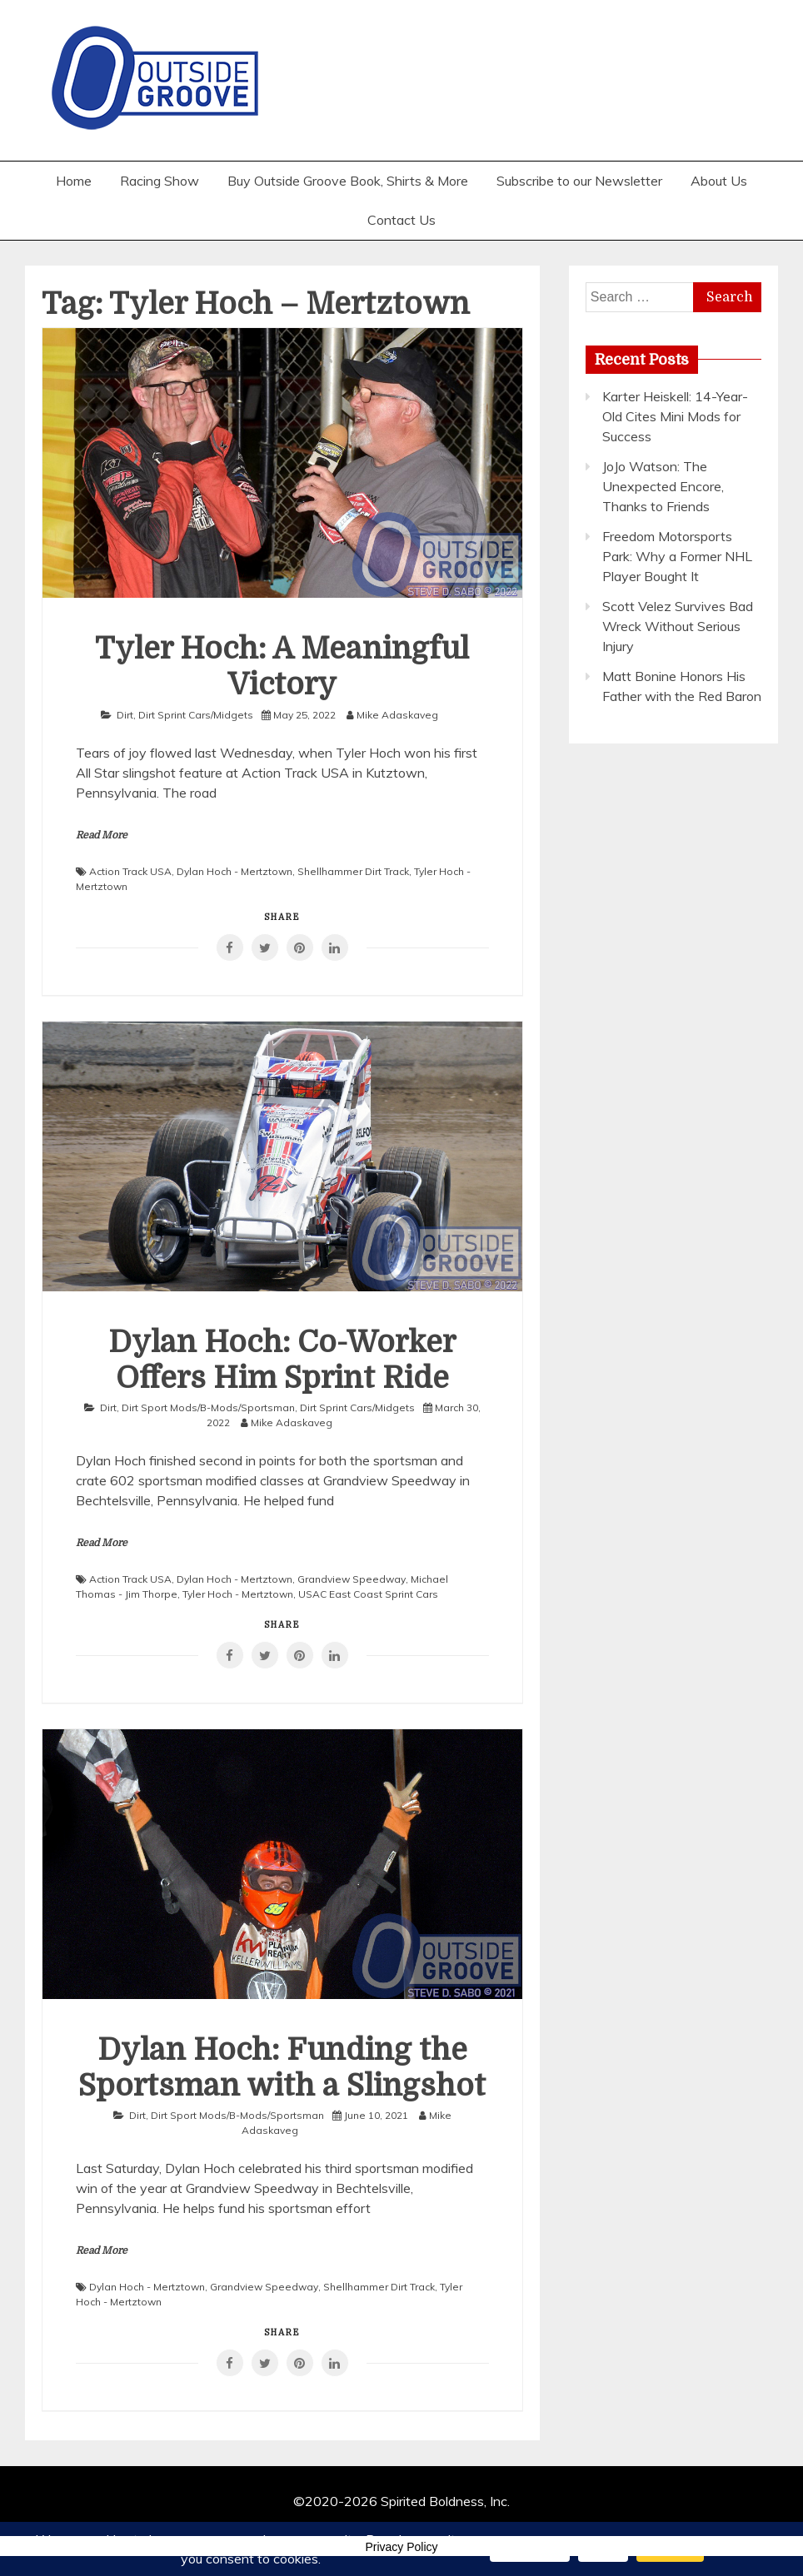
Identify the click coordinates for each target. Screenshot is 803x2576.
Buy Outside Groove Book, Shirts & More (347, 180)
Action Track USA (130, 871)
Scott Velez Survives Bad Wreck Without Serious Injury (677, 626)
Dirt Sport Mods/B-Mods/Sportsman (208, 1407)
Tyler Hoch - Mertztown (237, 1594)
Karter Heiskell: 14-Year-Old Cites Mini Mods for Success (675, 416)
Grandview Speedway (351, 1579)
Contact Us (401, 219)
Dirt (125, 715)
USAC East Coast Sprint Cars (368, 1594)
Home (74, 180)
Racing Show (159, 180)
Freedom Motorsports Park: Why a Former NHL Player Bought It (677, 556)
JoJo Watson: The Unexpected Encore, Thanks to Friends (663, 486)
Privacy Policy (401, 2547)
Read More (101, 835)
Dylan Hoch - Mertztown (234, 871)
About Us (719, 180)
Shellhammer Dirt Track (353, 871)
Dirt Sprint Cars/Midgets (195, 715)
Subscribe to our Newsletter (579, 180)
